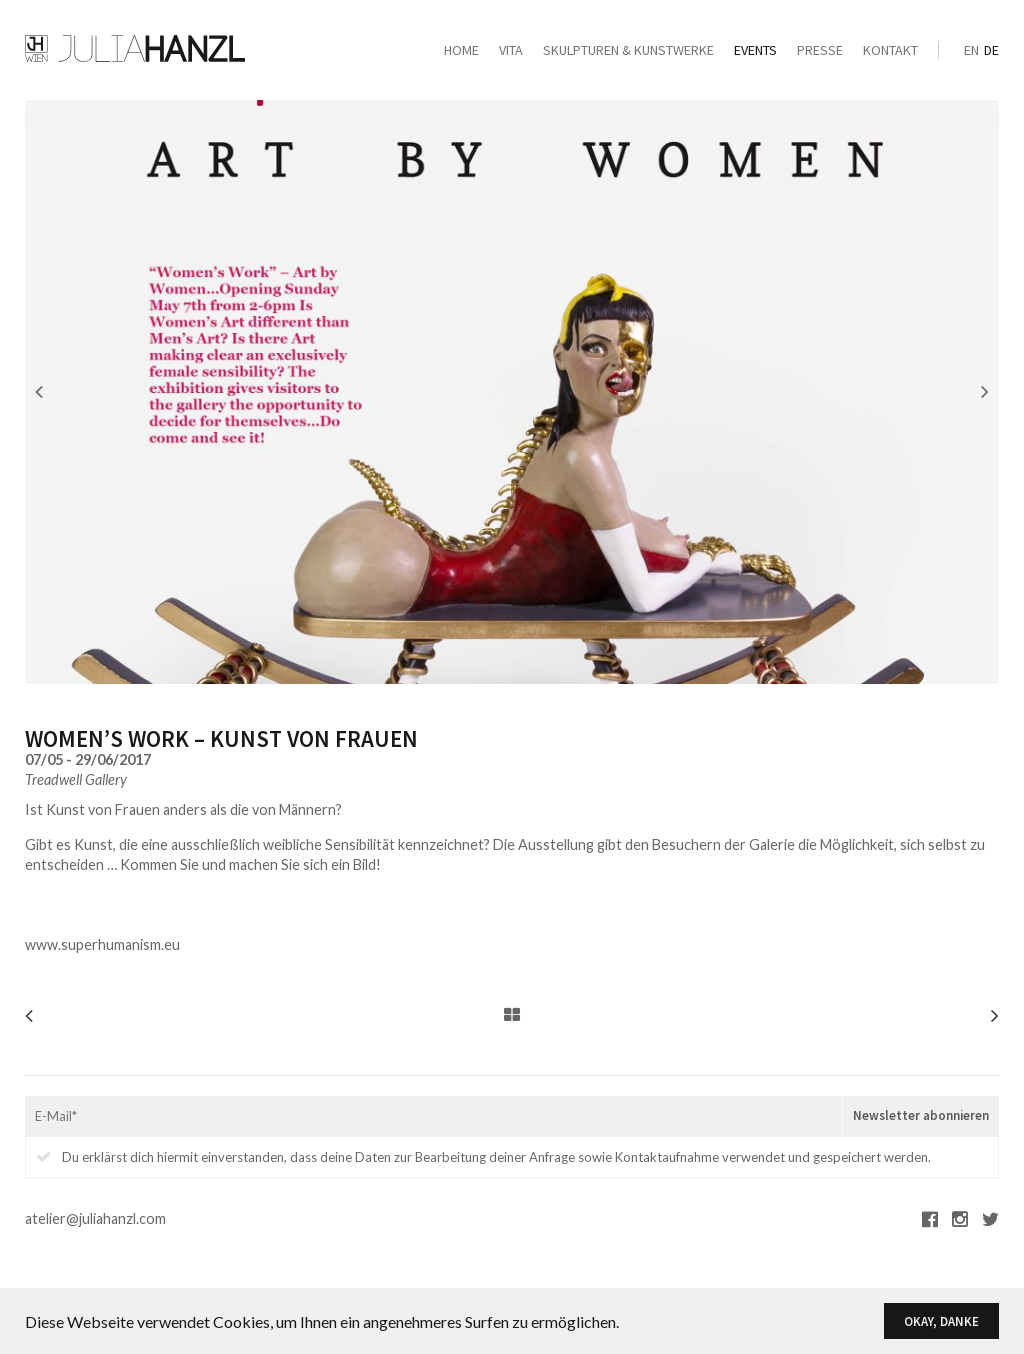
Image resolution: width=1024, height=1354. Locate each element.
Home (461, 50)
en (971, 50)
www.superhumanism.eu (102, 944)
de (991, 50)
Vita (511, 50)
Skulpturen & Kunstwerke (628, 50)
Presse (820, 50)
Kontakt (890, 50)
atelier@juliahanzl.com (95, 1218)
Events (755, 50)
